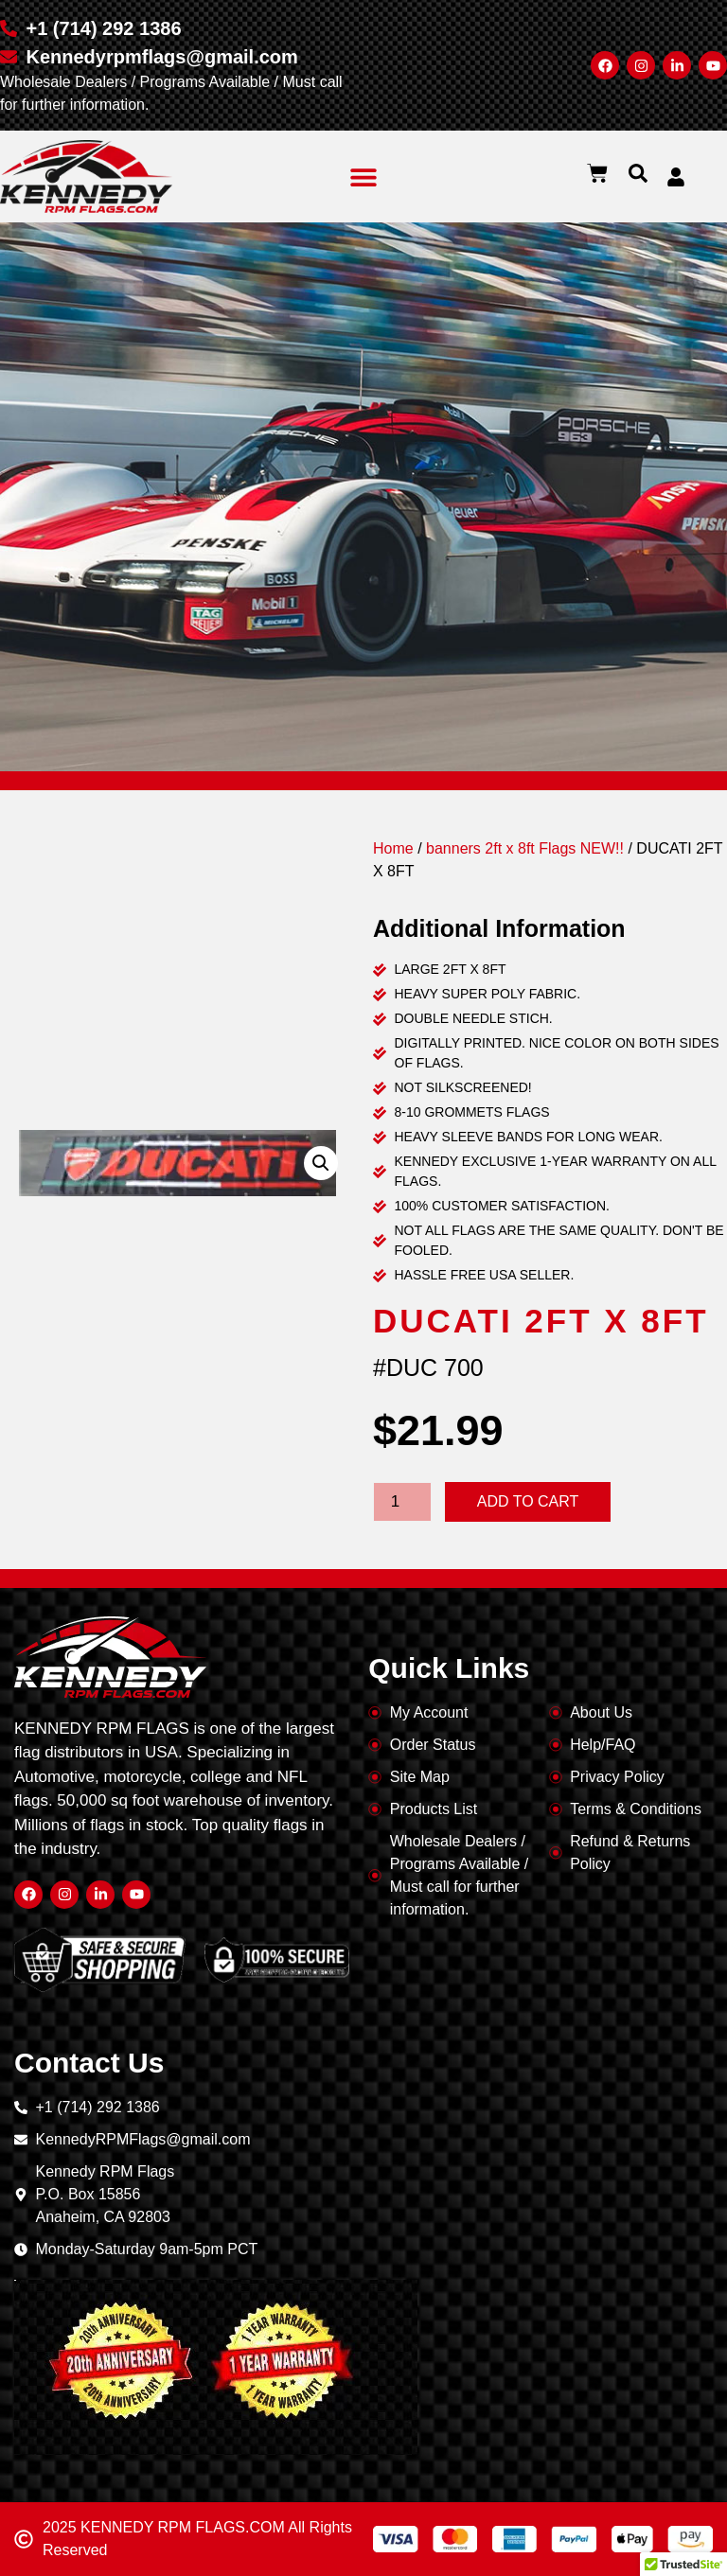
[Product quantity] (402, 1502)
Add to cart (528, 1501)
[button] (364, 176)
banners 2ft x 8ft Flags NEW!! (525, 848)
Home (393, 848)
